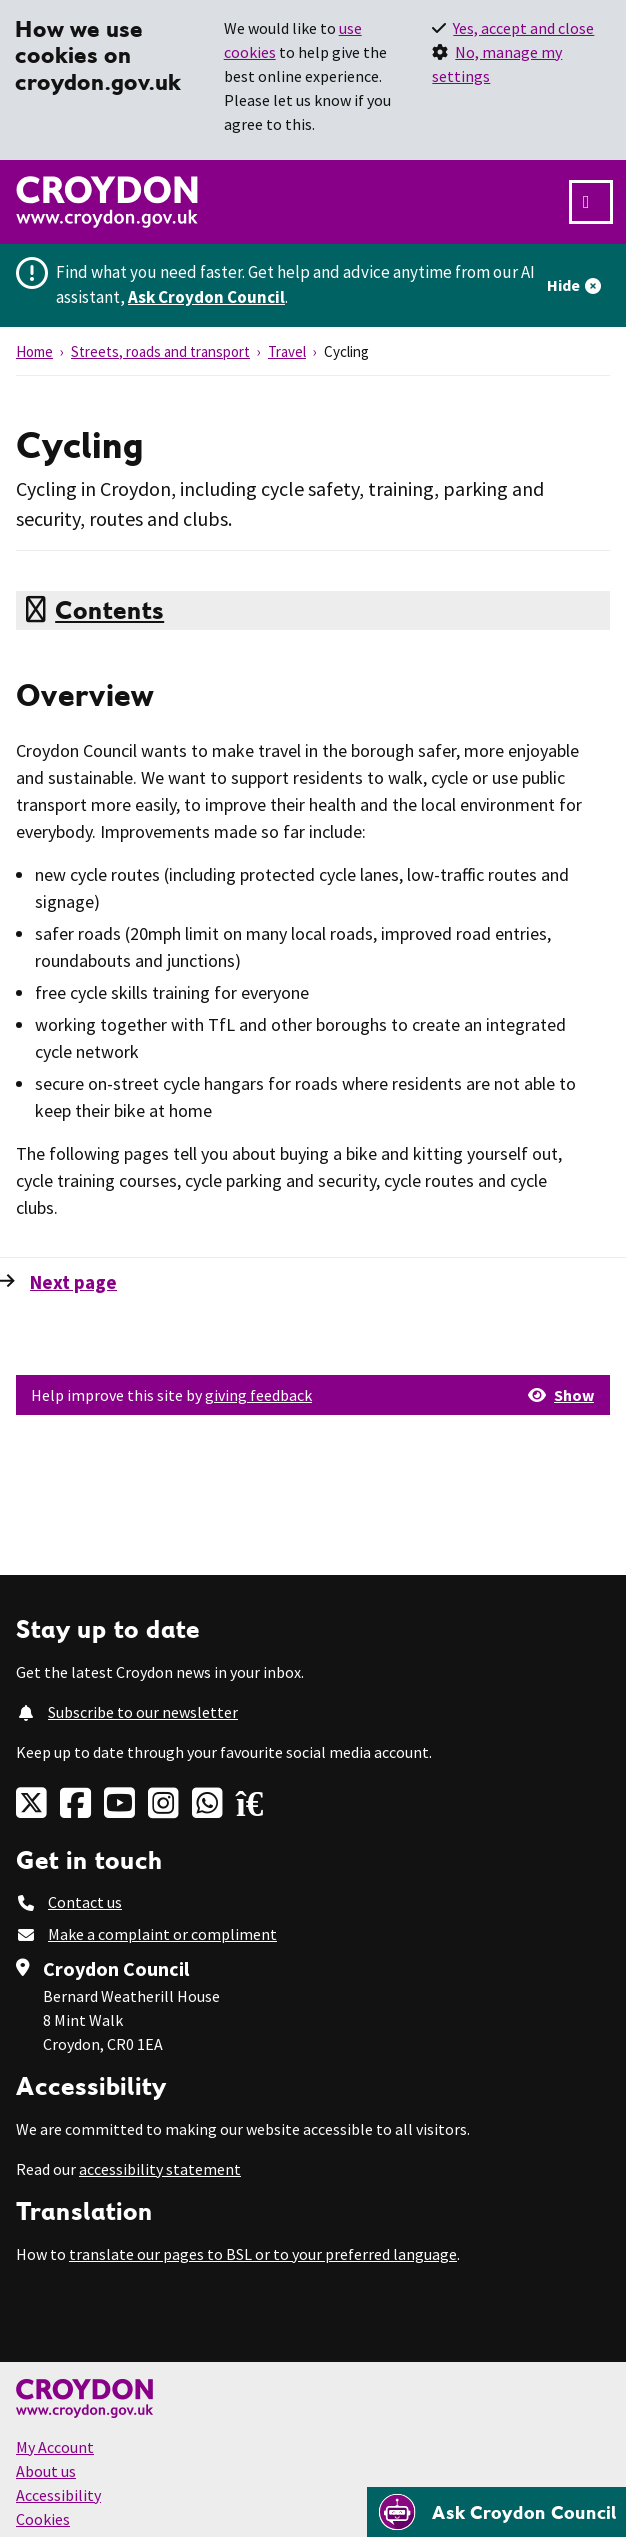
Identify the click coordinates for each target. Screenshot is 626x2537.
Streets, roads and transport (160, 351)
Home (34, 351)
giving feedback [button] (258, 1395)
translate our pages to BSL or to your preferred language (263, 2254)
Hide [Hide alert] (563, 285)
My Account (55, 2447)
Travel (287, 351)
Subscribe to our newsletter (143, 1712)
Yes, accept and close (523, 28)
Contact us (85, 1902)
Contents (109, 610)
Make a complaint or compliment (162, 1934)
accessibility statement (160, 2169)
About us (46, 2471)
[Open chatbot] (496, 2512)
